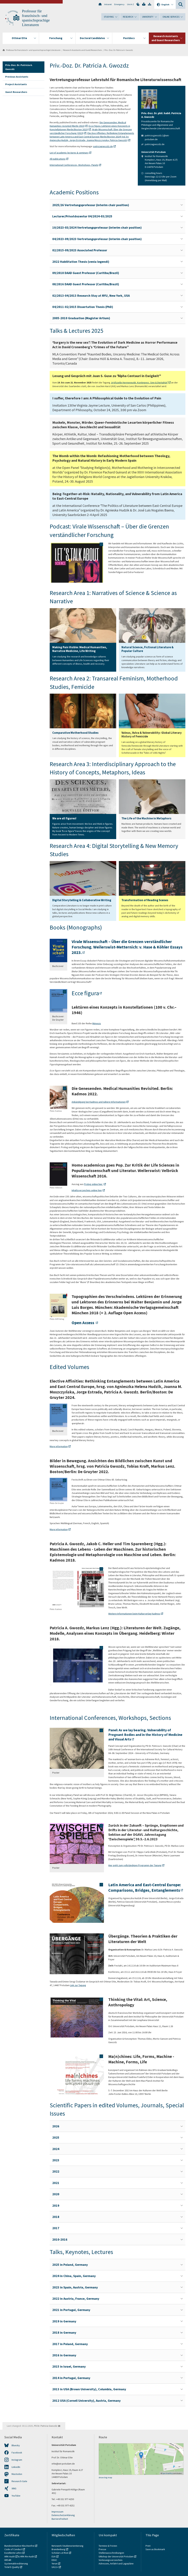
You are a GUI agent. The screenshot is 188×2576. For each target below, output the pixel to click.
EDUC (54, 2560)
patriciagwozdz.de (154, 144)
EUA (54, 2556)
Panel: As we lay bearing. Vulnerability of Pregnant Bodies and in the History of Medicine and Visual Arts (145, 1734)
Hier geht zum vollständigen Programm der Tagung (134, 1865)
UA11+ (55, 2567)
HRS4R (7, 2560)
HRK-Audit (9, 2556)
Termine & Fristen (108, 2545)
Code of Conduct (13, 2549)
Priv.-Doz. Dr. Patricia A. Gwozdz (118, 50)
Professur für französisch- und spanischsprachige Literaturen (33, 50)
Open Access (83, 1322)
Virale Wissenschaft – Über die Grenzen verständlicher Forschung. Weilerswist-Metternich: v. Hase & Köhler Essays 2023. (127, 947)
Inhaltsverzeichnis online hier (87, 1190)
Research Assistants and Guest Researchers (82, 50)
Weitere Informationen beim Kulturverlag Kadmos (134, 1613)
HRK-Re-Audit (27, 2556)
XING (14, 2488)
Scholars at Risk (60, 2552)
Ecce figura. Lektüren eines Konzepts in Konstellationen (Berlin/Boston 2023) (90, 127)
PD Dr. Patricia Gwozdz (45, 2425)
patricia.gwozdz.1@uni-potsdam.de (157, 137)
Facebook (17, 2452)
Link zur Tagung (78, 1985)
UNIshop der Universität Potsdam (116, 2556)
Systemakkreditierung (16, 2563)
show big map (105, 2477)
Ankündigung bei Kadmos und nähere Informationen (99, 1101)
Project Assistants (16, 84)
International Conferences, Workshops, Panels (74, 165)
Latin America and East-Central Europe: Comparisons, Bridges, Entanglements (144, 1887)
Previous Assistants (16, 76)
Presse (103, 2549)
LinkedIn (16, 2467)
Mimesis (96, 1023)
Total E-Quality (11, 2567)
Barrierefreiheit (60, 2518)
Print (148, 2545)
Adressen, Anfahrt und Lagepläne (116, 2563)
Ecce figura (85, 993)
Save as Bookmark (155, 2549)
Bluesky (16, 2445)
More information (59, 1446)
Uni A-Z (130, 4)
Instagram (17, 2459)
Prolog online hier (93, 1184)
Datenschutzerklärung (63, 2515)
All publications (57, 158)
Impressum (57, 2511)
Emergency (119, 4)
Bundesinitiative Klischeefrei (19, 2545)
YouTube (16, 2495)
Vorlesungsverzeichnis (111, 2560)
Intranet (108, 4)
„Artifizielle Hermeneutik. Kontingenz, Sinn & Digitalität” (139, 382)
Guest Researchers (16, 92)
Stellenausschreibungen (111, 2552)
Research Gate (19, 2481)
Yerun (54, 2563)
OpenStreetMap (167, 2473)
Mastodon (17, 2474)
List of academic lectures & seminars (69, 152)
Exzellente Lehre (13, 2552)
